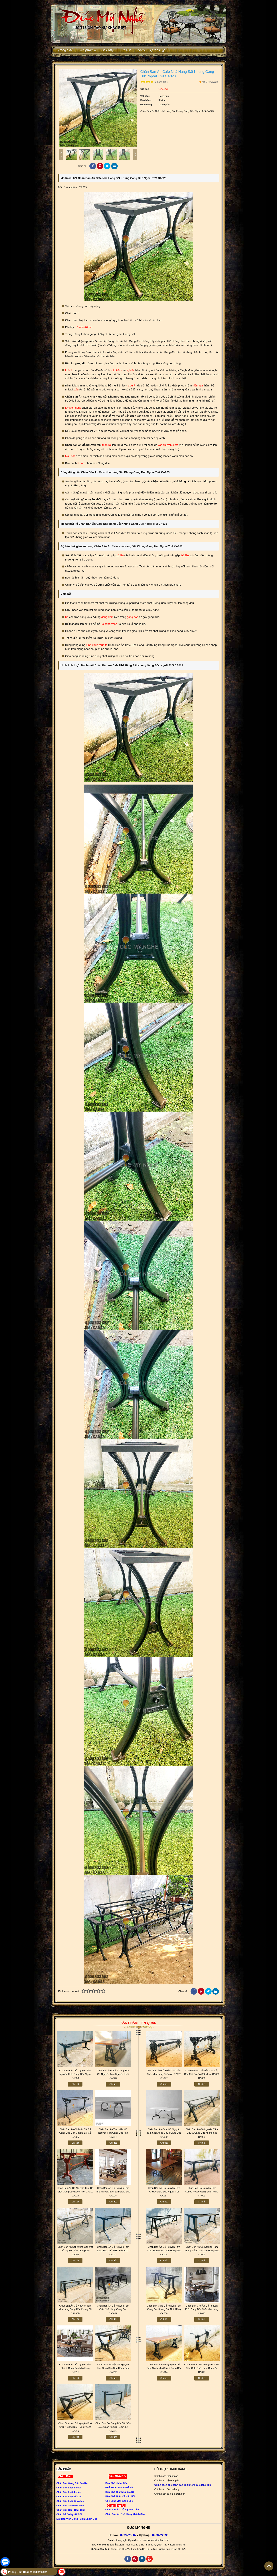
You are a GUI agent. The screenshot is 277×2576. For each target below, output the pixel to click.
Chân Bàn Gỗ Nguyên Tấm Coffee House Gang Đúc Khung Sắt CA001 (201, 2191)
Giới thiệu (108, 50)
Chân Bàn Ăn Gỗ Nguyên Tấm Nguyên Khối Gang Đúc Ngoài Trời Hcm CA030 (75, 2074)
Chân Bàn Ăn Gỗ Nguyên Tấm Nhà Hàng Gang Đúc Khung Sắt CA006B (75, 2309)
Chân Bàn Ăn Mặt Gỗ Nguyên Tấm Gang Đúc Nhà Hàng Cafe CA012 (113, 2368)
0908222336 (160, 2535)
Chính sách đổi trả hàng (167, 2489)
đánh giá (160, 81)
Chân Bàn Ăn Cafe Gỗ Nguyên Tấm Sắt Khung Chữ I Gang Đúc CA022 (164, 2133)
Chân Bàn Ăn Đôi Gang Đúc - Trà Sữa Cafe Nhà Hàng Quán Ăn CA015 (201, 2368)
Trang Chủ (65, 50)
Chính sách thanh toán (166, 2476)
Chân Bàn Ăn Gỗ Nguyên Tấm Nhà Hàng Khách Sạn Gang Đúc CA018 (113, 2191)
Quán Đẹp (157, 50)
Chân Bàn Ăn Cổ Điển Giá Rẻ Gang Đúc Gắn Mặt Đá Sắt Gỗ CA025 (75, 2133)
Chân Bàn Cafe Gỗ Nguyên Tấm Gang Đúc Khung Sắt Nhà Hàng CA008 (164, 2309)
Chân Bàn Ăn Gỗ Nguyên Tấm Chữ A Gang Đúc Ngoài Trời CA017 (164, 2191)
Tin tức (126, 50)
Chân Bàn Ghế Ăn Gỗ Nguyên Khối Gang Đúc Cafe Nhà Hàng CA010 (201, 2309)
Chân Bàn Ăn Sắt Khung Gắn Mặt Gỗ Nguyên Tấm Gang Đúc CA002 (75, 2250)
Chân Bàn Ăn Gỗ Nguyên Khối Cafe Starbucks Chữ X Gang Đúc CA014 (163, 2368)
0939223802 (128, 2535)
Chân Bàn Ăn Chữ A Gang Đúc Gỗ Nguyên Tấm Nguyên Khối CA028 (113, 2074)
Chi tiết (75, 2084)
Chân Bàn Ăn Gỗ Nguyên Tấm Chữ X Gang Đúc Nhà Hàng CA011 (75, 2368)
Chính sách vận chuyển (166, 2480)
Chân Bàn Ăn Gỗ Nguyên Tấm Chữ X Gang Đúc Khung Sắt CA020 (202, 2133)
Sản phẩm (87, 50)
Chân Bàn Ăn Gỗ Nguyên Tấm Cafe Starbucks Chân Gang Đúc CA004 (164, 2250)
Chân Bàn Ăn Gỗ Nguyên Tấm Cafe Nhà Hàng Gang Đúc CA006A (113, 2309)
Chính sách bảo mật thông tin (169, 2493)
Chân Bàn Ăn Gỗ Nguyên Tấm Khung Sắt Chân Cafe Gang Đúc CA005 (202, 2250)
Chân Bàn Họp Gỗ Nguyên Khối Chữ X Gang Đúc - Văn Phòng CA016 (75, 2427)
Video (140, 50)
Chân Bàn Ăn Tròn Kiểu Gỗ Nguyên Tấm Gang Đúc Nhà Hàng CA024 (113, 2133)
